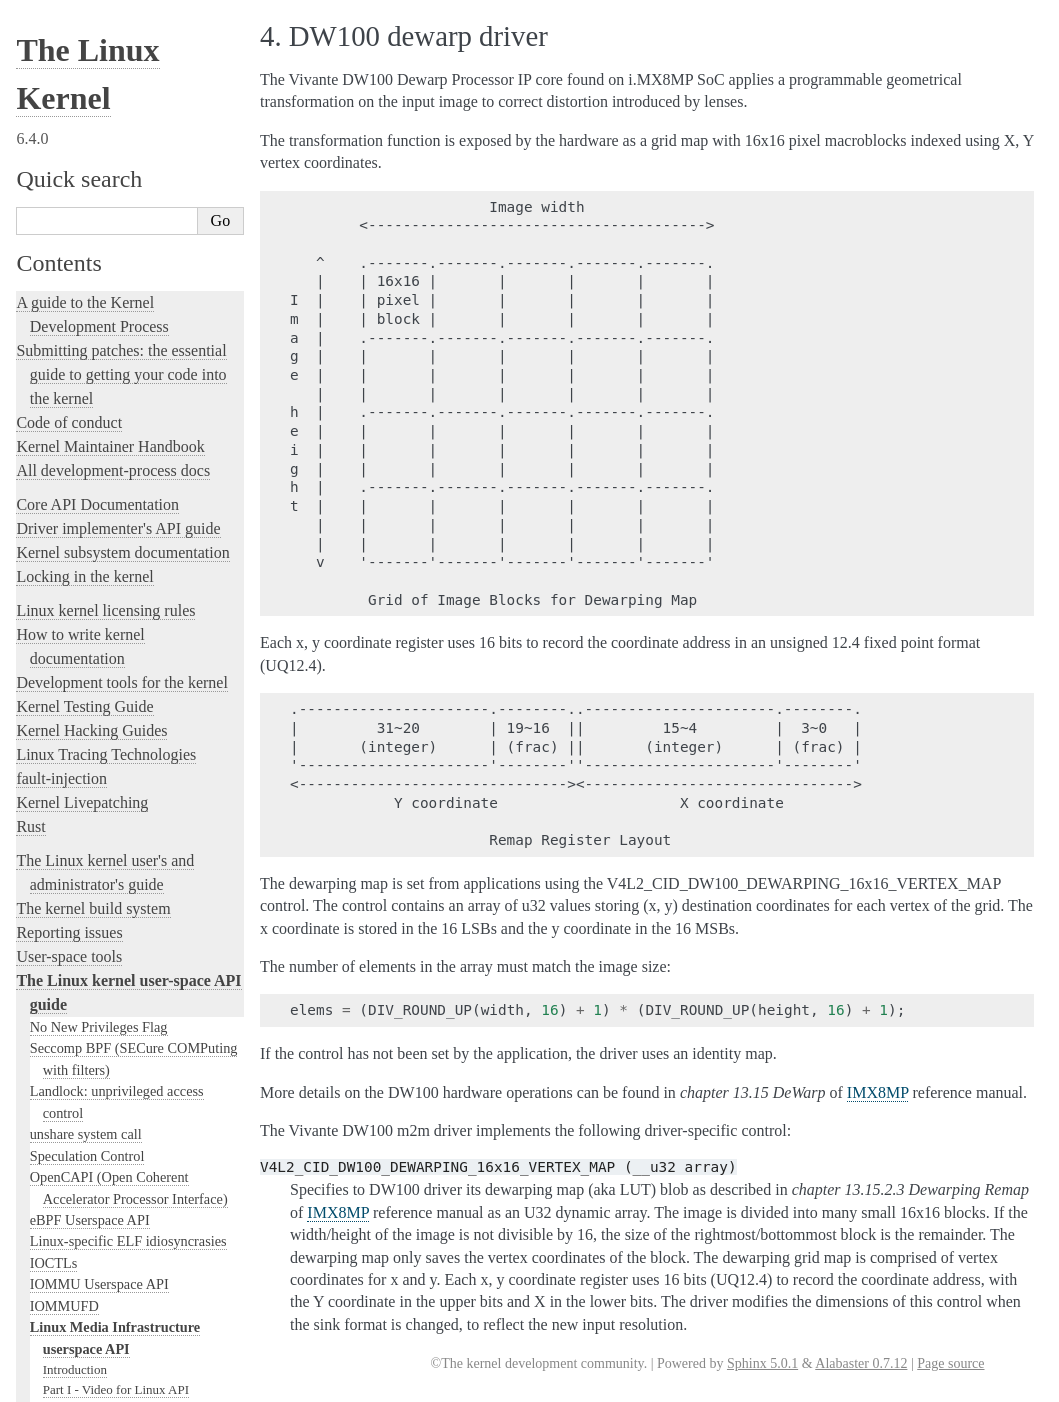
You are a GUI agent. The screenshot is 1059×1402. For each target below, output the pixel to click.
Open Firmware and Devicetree (116, 1201)
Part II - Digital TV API (104, 820)
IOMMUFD (64, 718)
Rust (30, 238)
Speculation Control (87, 568)
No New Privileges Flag (99, 439)
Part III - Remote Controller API (127, 840)
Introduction (75, 781)
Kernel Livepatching (82, 214)
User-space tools (69, 368)
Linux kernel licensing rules (105, 22)
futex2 (48, 1145)
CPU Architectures (76, 1235)
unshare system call (86, 546)
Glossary (66, 937)
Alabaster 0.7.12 (861, 1363)
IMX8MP (878, 1092)
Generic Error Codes (97, 918)
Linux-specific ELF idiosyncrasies (128, 653)
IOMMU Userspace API (99, 696)
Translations (55, 1303)
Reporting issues (69, 344)
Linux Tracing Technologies (106, 166)
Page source (950, 1363)
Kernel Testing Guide (84, 118)
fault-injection (61, 190)
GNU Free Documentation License (134, 957)
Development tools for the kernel (122, 94)
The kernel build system (93, 320)
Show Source (58, 1383)
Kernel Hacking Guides (91, 142)
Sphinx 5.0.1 (762, 1363)
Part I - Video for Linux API (116, 801)
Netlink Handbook (83, 1016)
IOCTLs (54, 675)
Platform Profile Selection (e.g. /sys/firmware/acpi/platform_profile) (136, 1058)
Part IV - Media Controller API (124, 859)
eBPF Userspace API (90, 632)
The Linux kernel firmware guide (122, 1177)
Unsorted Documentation (96, 1269)
